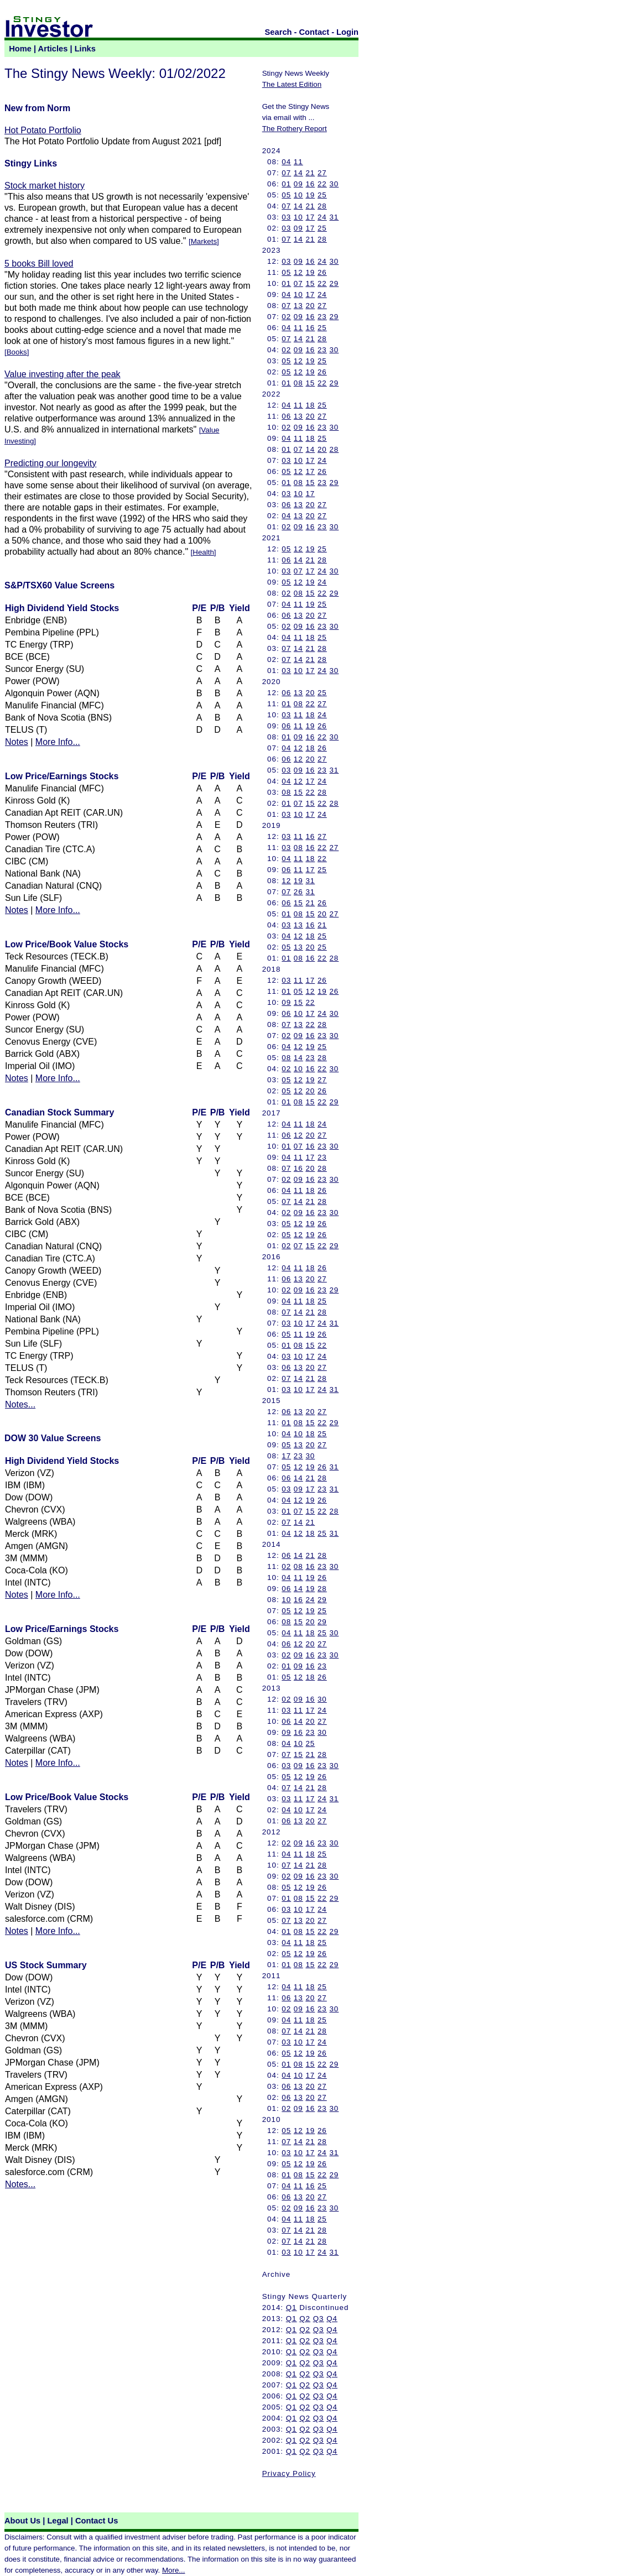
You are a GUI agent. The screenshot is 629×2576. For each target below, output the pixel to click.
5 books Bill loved (39, 263)
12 (298, 272)
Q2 (304, 2318)
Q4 (331, 2318)
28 (322, 206)
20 (310, 305)
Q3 (318, 2318)
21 (310, 173)
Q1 (291, 2307)
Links (85, 48)
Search (278, 32)
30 (334, 184)
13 (298, 305)
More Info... (57, 742)
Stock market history (44, 185)
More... (173, 2570)
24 (322, 217)
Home (20, 48)
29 (334, 283)
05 (286, 195)
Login (347, 32)
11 (298, 162)
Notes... (20, 1404)
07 (286, 173)
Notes (16, 742)
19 (310, 195)
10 (298, 195)
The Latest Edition (291, 84)
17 (310, 217)
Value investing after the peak (62, 374)
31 (334, 217)
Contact (314, 32)
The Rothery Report (294, 128)
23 (322, 316)
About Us (22, 2520)
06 (286, 416)
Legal (57, 2520)
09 (298, 184)
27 (322, 173)
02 (286, 316)
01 (286, 184)
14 (298, 173)
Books (17, 352)
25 (322, 195)
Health (203, 552)
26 (322, 272)
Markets (204, 241)
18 (310, 405)
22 (322, 184)
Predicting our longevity (50, 463)
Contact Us (96, 2520)
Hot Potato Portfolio (42, 130)
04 (286, 162)
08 (298, 383)
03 (286, 217)
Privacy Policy (289, 2473)
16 (310, 184)
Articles (53, 48)
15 (310, 283)
